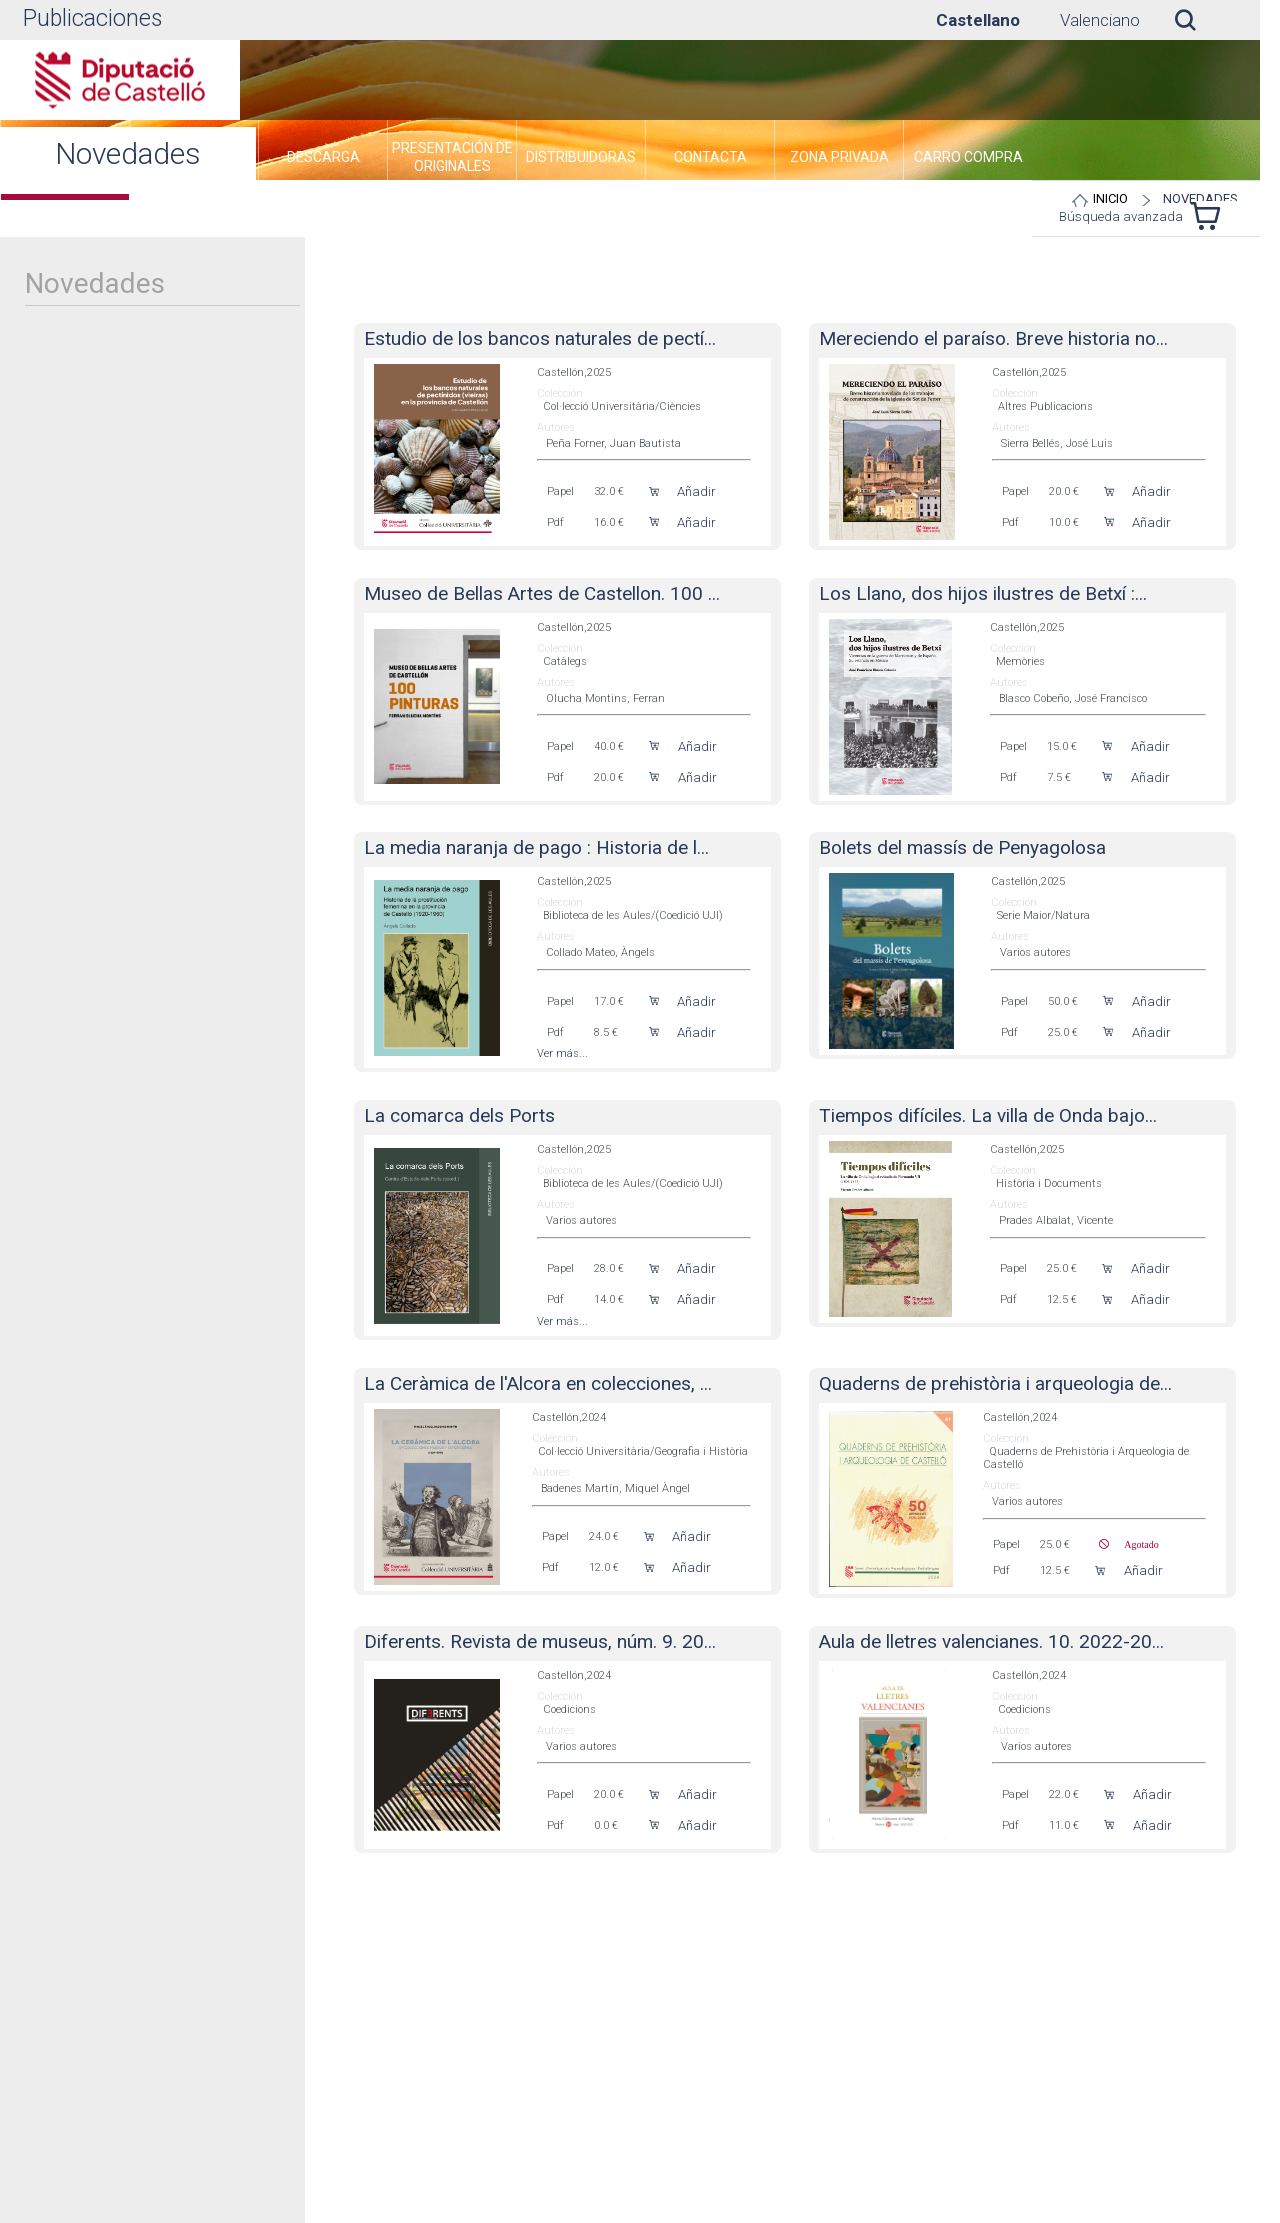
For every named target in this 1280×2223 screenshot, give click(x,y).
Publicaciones (92, 18)
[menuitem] (323, 160)
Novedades (1200, 198)
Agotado (1133, 1544)
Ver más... (562, 1053)
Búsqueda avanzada (1121, 216)
